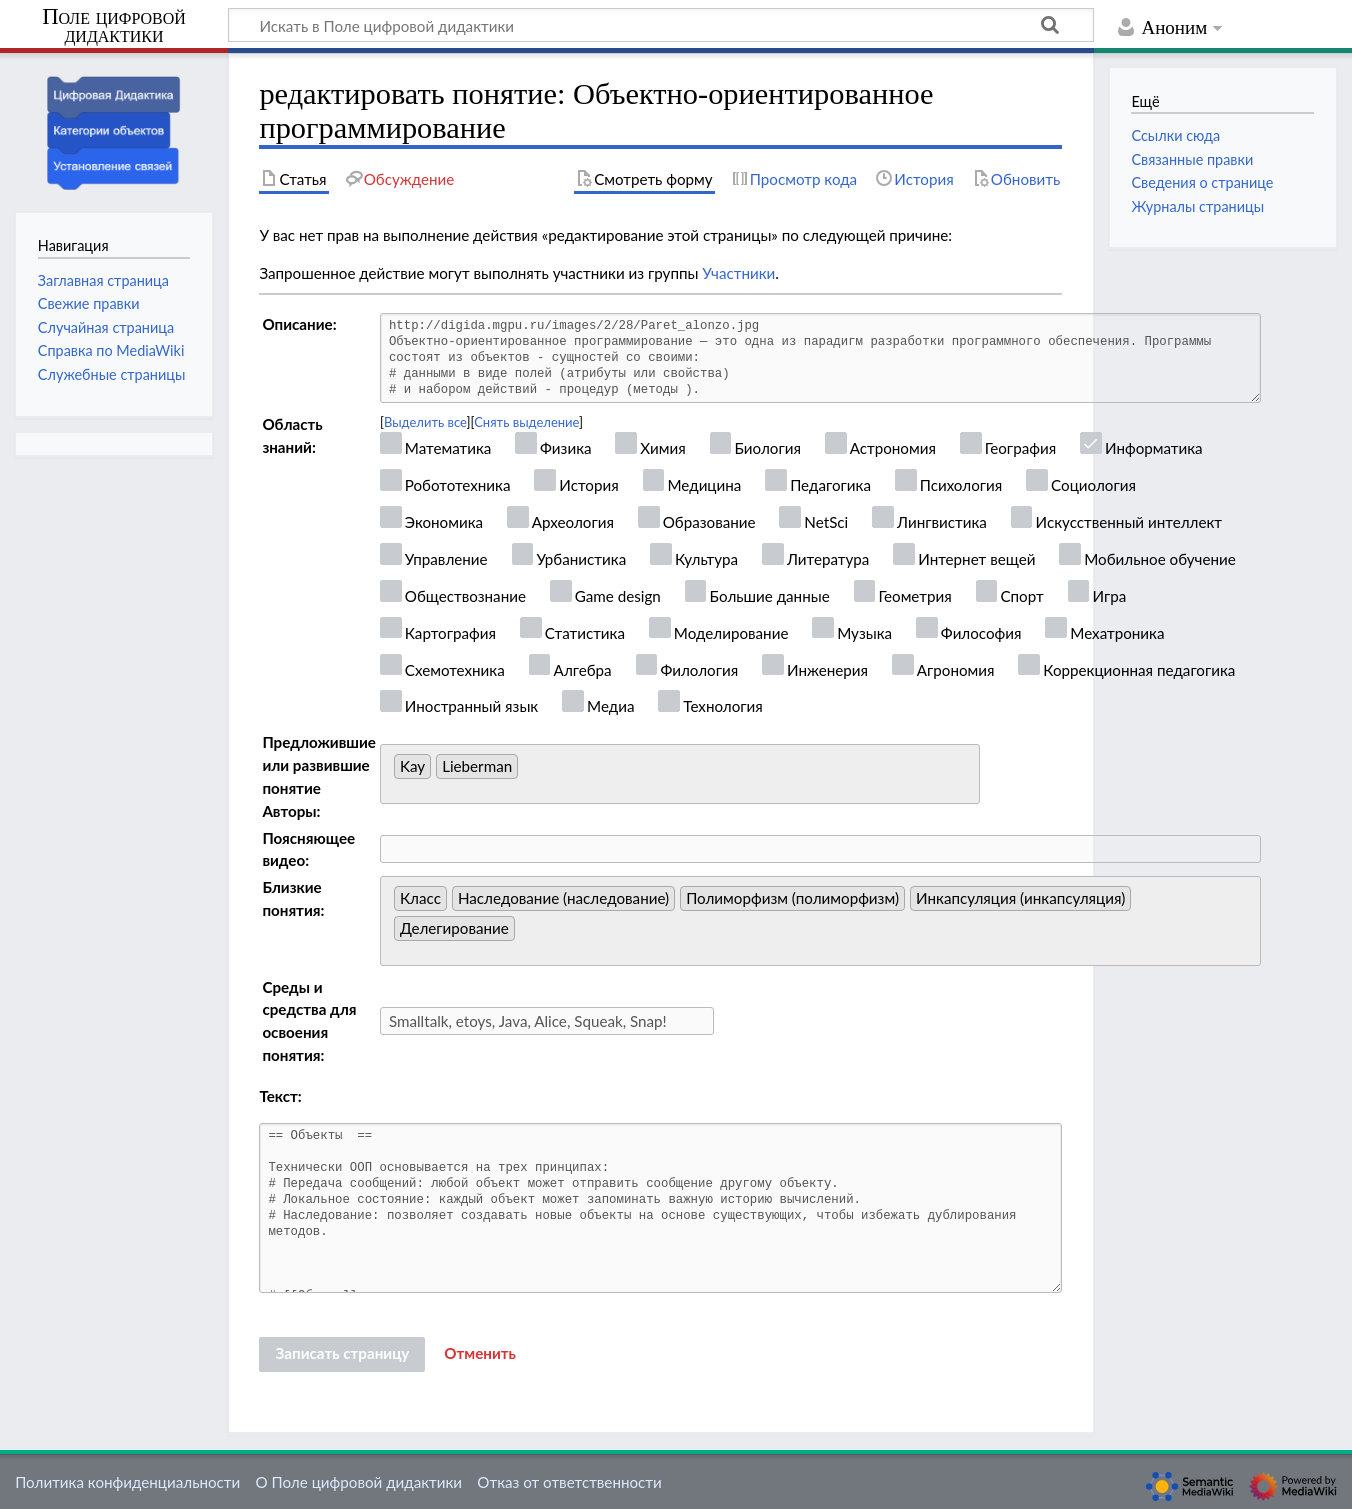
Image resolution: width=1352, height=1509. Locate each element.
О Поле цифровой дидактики (358, 1482)
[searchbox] (528, 771)
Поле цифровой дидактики (114, 26)
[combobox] (680, 774)
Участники (738, 273)
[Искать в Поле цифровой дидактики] (661, 25)
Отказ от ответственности (569, 1482)
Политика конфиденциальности (127, 1482)
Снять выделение (526, 422)
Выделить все (425, 422)
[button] (480, 1354)
